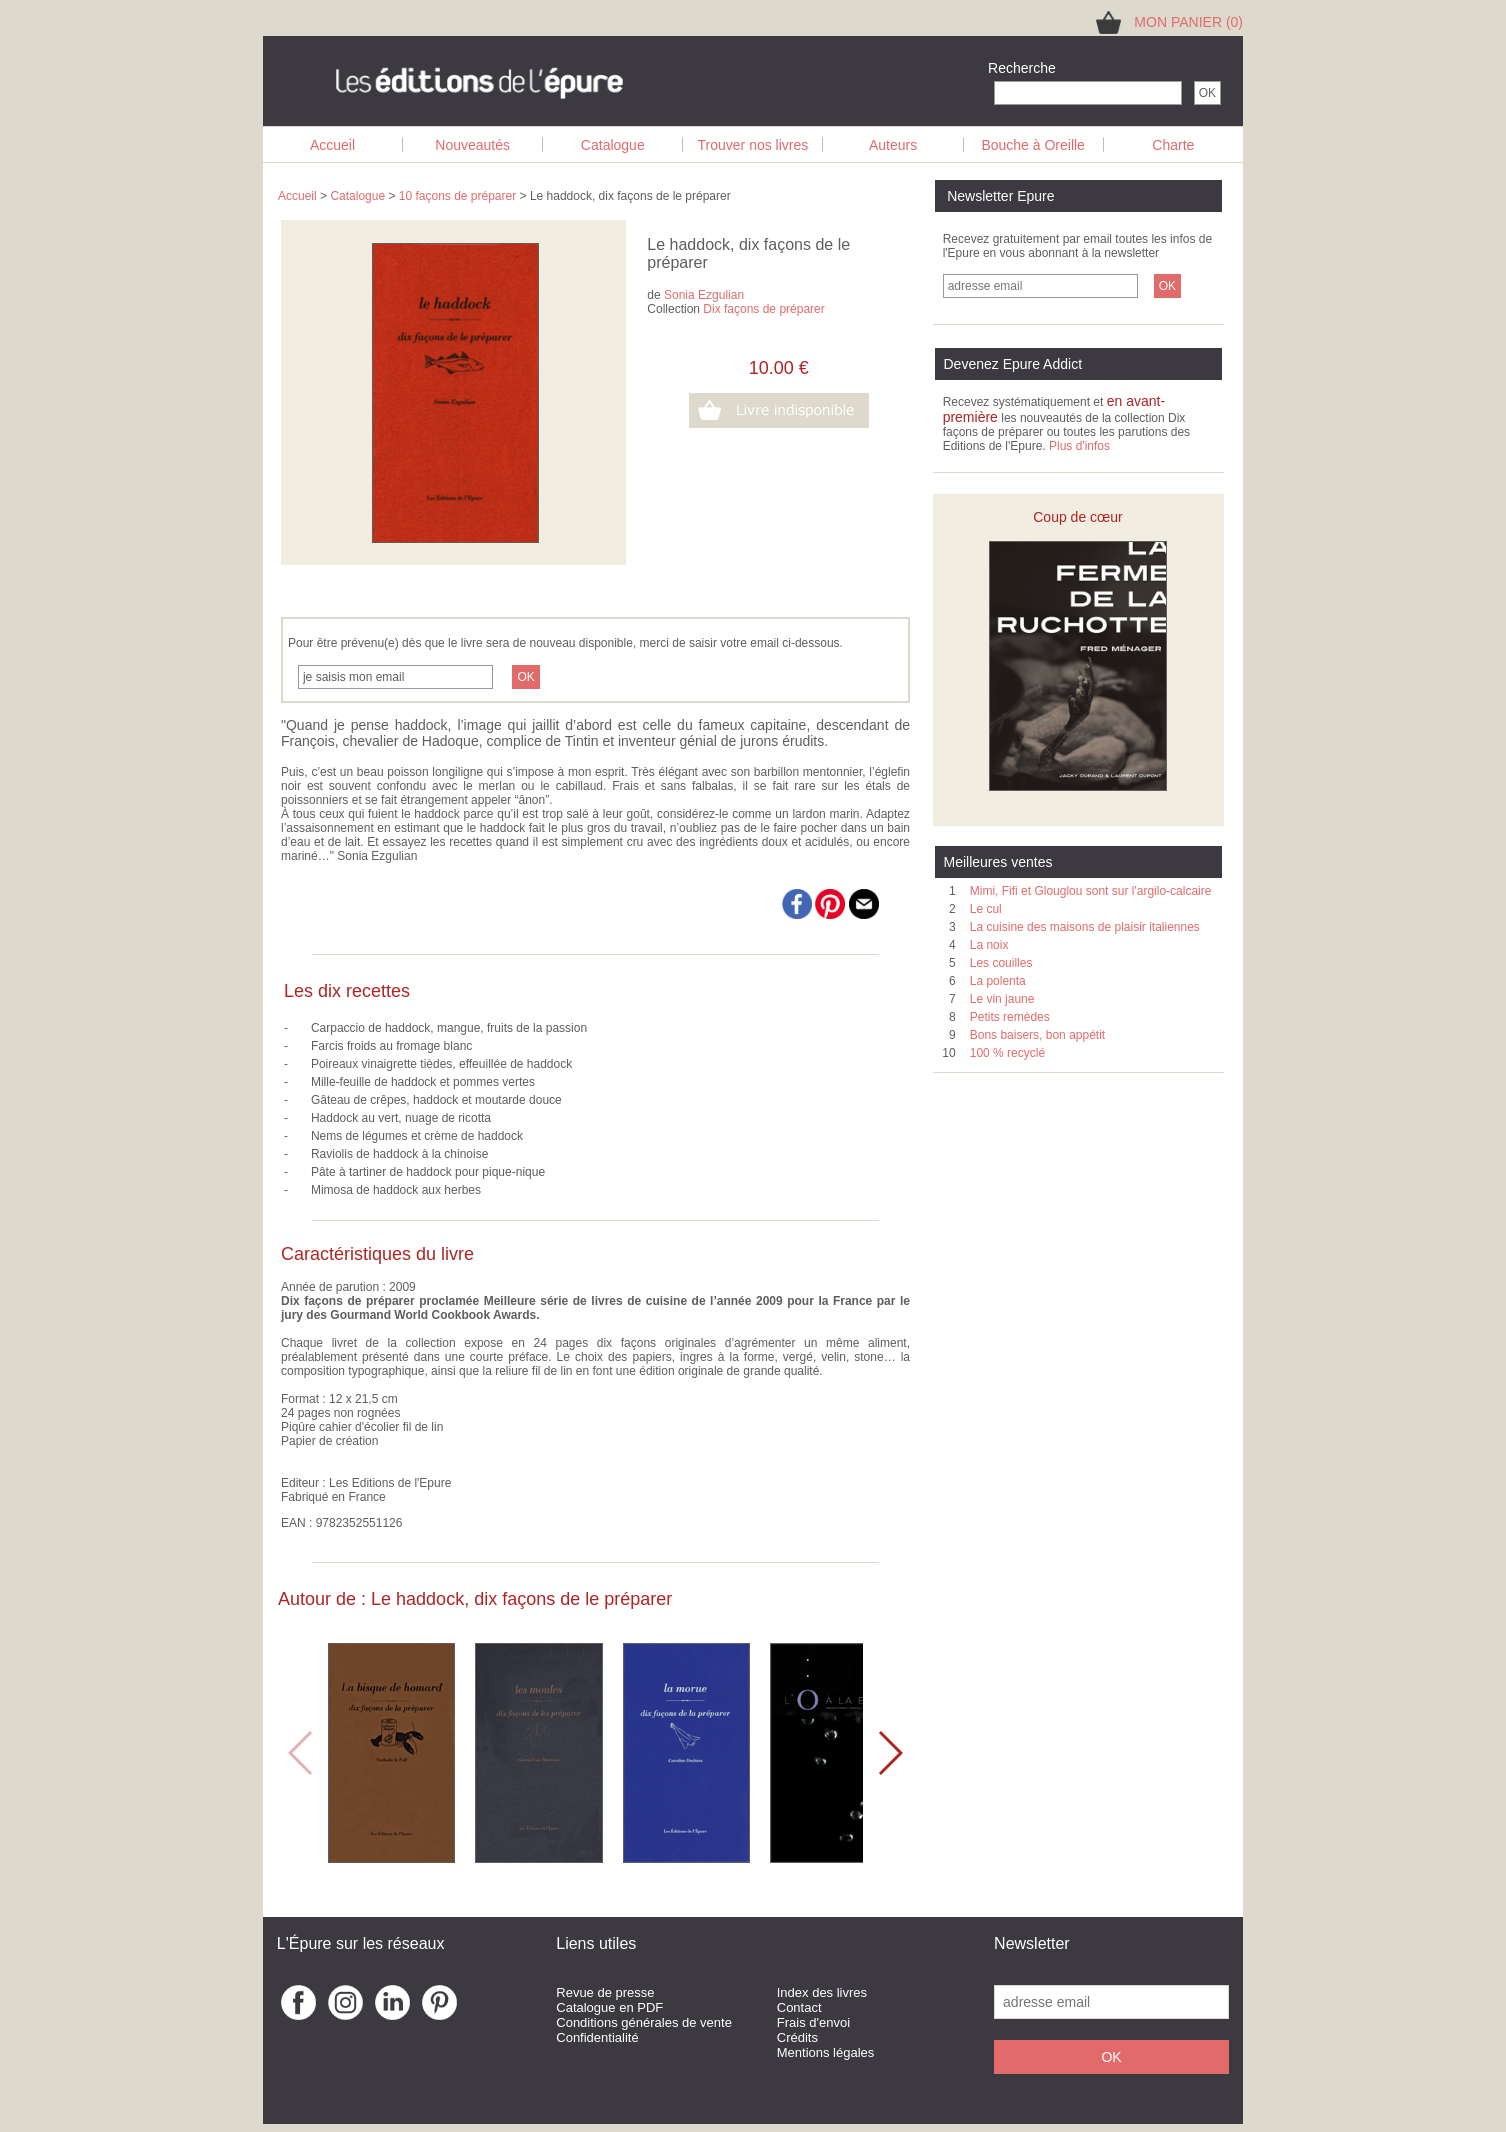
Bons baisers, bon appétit (1037, 1035)
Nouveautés (472, 145)
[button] (889, 1753)
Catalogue (613, 145)
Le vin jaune (1002, 999)
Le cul (986, 909)
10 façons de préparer (457, 196)
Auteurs (893, 145)
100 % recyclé (1007, 1053)
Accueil (332, 145)
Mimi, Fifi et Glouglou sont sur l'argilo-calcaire (1091, 891)
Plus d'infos (1079, 446)
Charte (1173, 145)
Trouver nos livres (753, 145)
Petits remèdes (1010, 1017)
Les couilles (1001, 963)
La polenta (998, 981)
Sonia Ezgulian (704, 295)
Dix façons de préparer (763, 309)
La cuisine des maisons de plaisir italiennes (1085, 927)
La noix (989, 945)
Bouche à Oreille (1033, 145)
